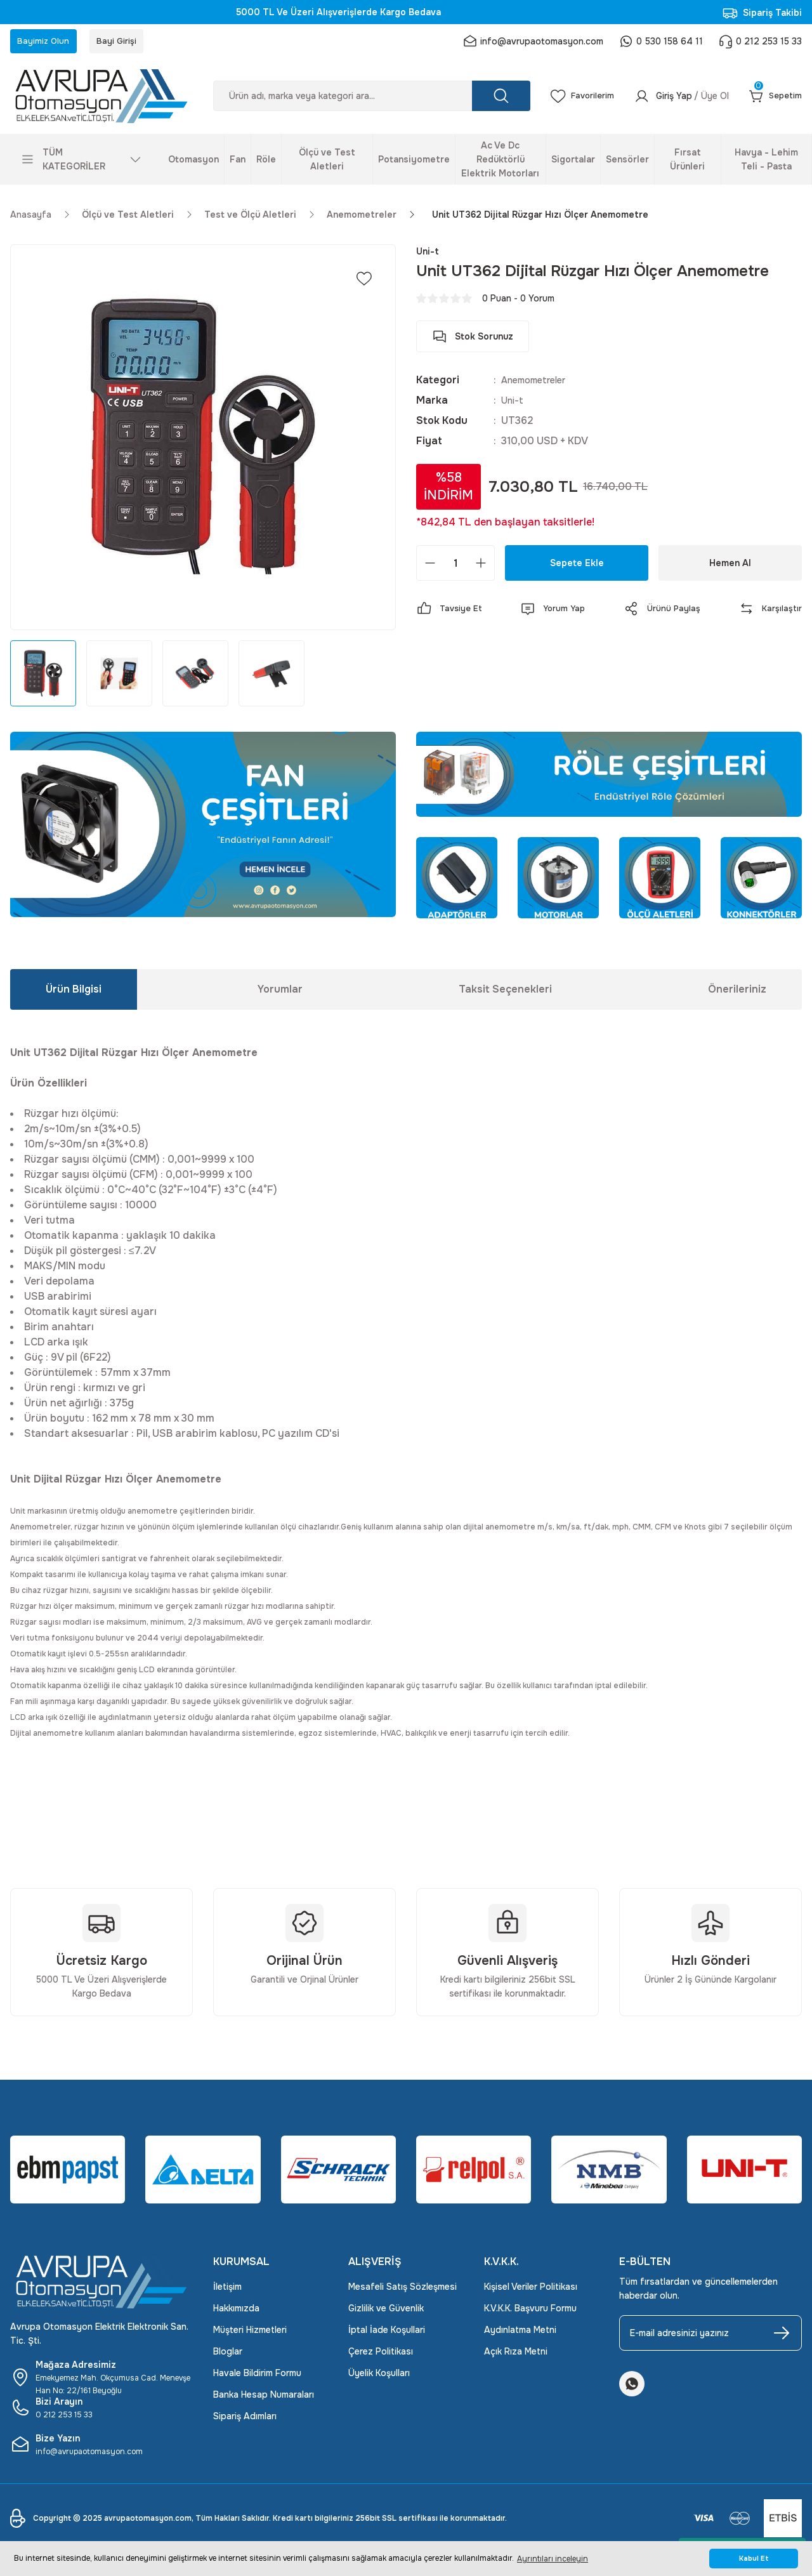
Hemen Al (730, 569)
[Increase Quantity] (481, 569)
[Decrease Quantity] (430, 569)
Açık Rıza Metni (515, 2356)
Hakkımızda (236, 2313)
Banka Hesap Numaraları (263, 2399)
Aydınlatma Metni (520, 2335)
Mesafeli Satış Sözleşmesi (402, 2291)
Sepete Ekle (577, 569)
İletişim (227, 2291)
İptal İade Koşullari (386, 2335)
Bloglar (227, 2356)
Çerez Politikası (380, 2356)
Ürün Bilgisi (74, 994)
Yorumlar (280, 994)
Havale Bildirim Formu (257, 2378)
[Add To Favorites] (364, 284)
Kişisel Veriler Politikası (530, 2291)
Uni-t (513, 406)
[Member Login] (674, 101)
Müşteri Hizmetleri (250, 2335)
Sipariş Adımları (245, 2421)
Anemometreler (539, 386)
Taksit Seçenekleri (505, 994)
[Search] (365, 101)
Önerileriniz (737, 994)
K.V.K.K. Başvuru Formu (530, 2313)
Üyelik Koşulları (379, 2378)
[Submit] (781, 2338)
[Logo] (101, 101)
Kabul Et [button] (754, 2558)
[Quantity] (455, 569)
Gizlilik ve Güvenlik (386, 2313)
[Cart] (773, 101)
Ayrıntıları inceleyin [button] (552, 2559)
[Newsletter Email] (710, 2338)
